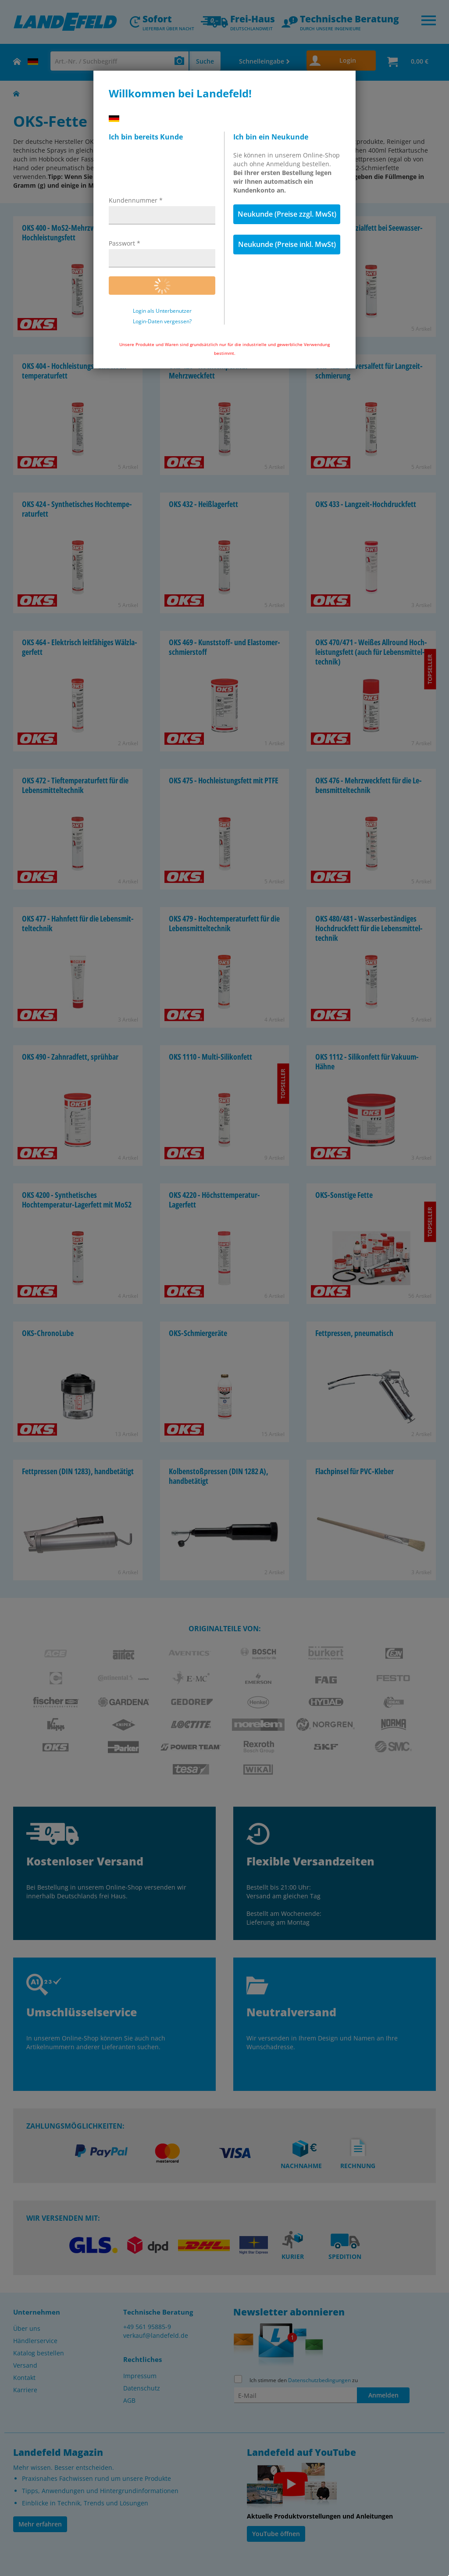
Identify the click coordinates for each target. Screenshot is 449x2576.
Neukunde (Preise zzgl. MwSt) (287, 214)
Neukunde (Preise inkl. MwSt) (287, 244)
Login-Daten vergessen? (162, 321)
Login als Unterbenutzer (162, 311)
